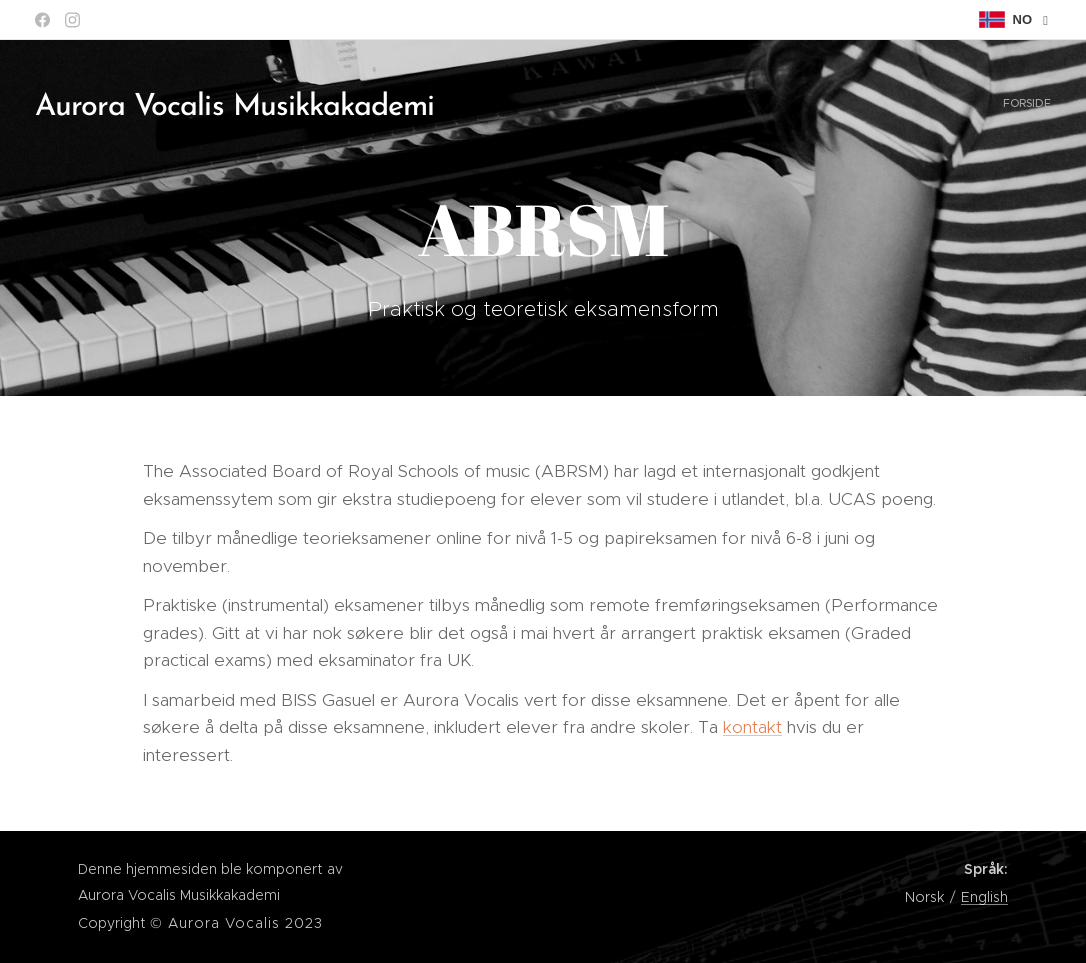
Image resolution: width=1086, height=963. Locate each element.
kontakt (752, 727)
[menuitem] (1048, 105)
